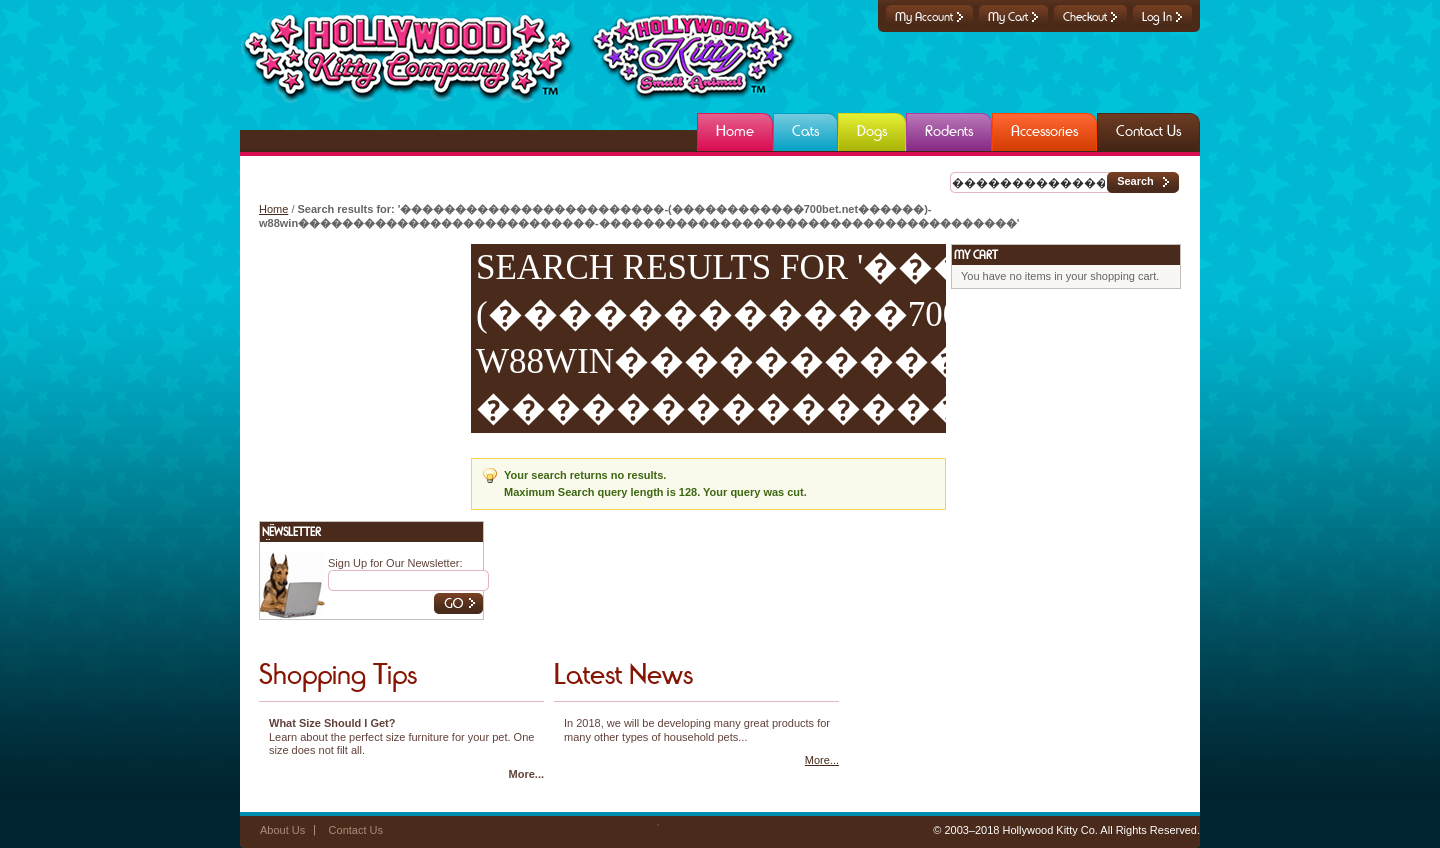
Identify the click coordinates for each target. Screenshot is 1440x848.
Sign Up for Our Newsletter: (395, 563)
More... (526, 774)
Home (273, 209)
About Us (282, 830)
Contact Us (356, 830)
